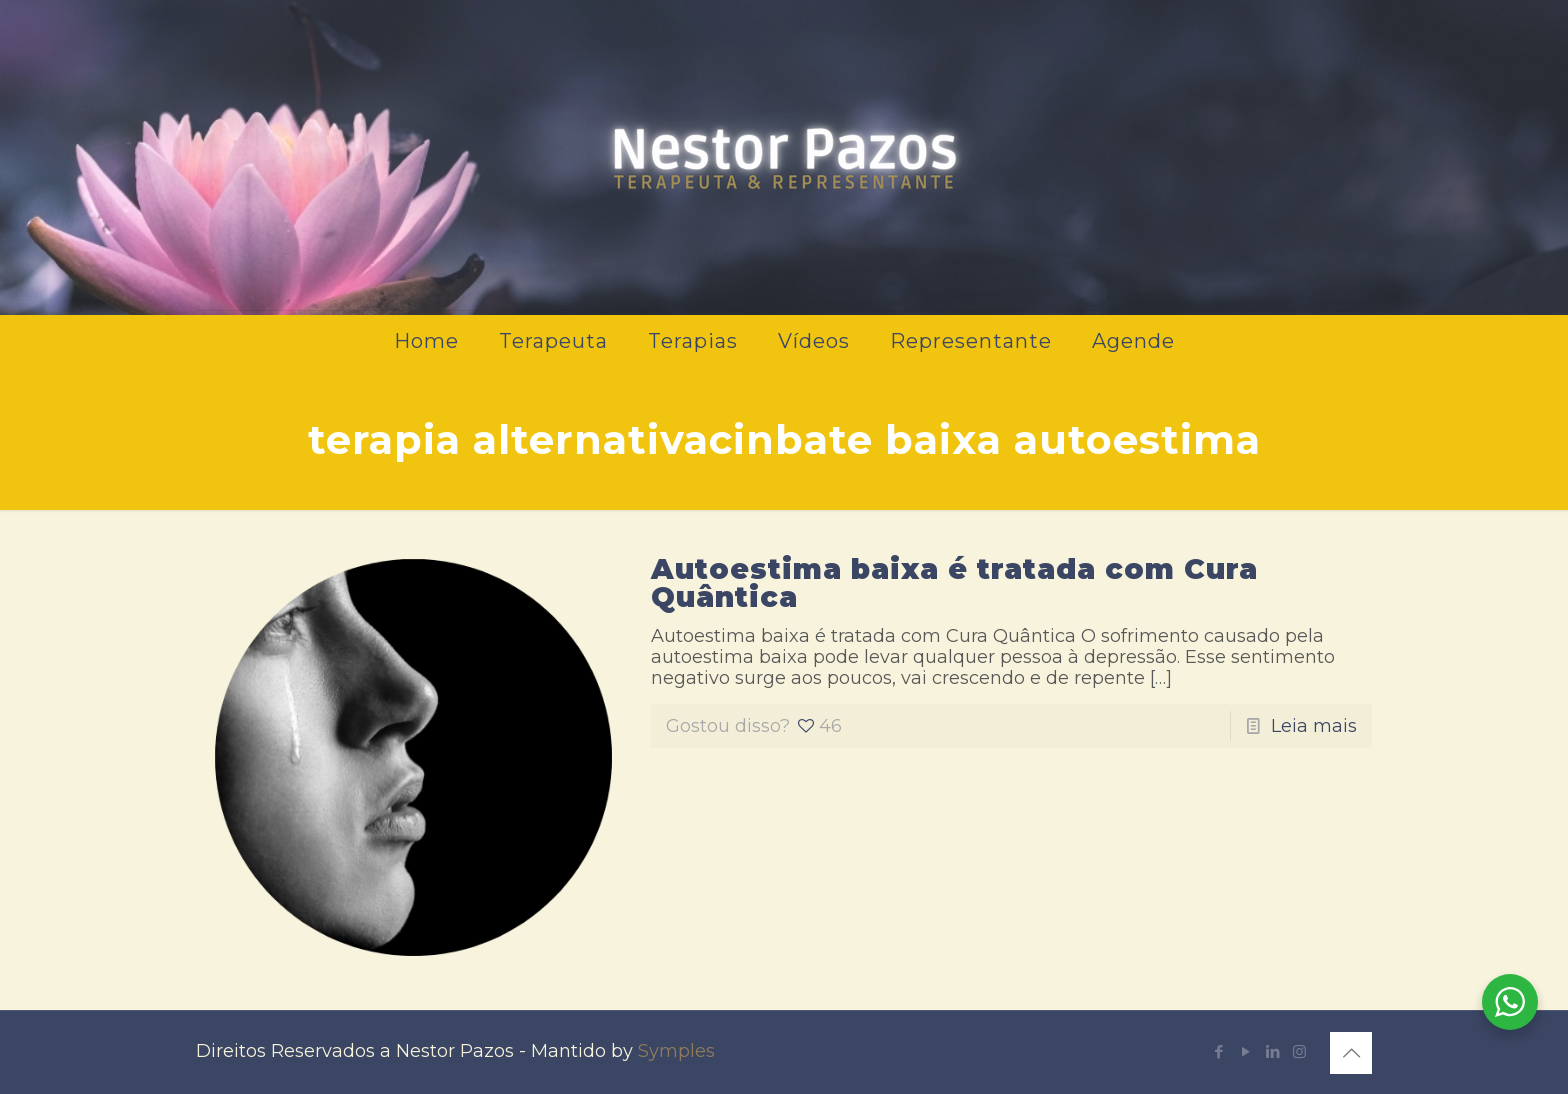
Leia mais (1314, 726)
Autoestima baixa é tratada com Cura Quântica (954, 583)
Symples (676, 1051)
